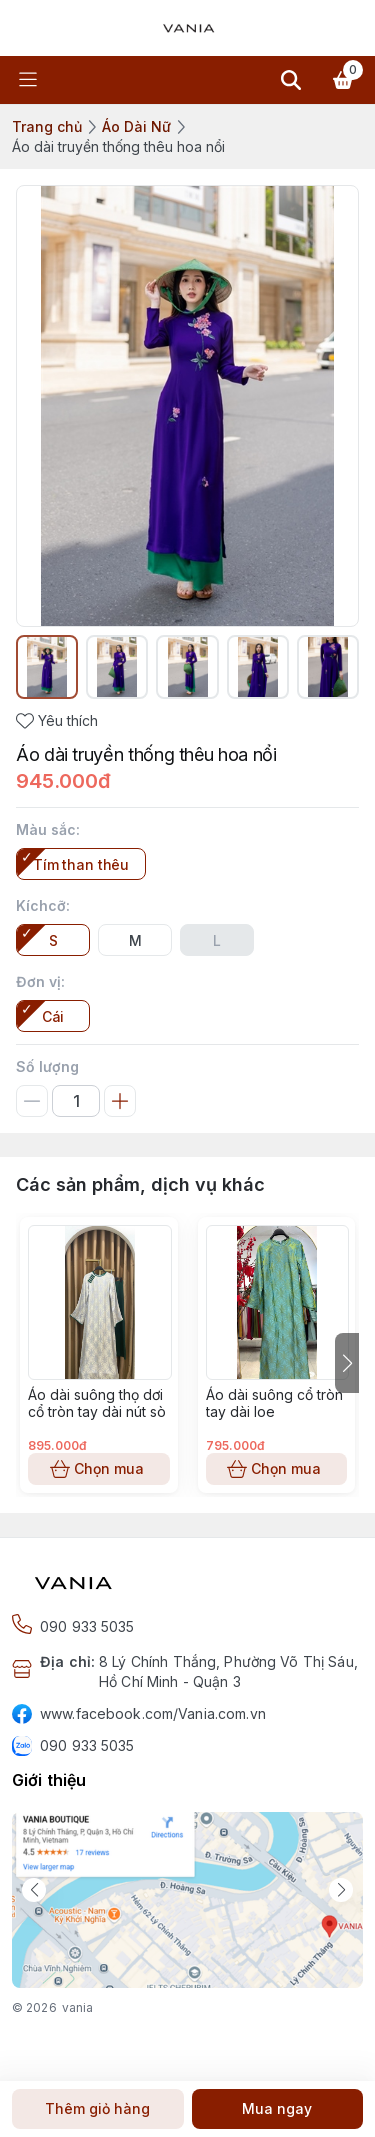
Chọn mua (99, 1469)
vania (78, 2007)
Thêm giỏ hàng (98, 2109)
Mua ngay (278, 2109)
